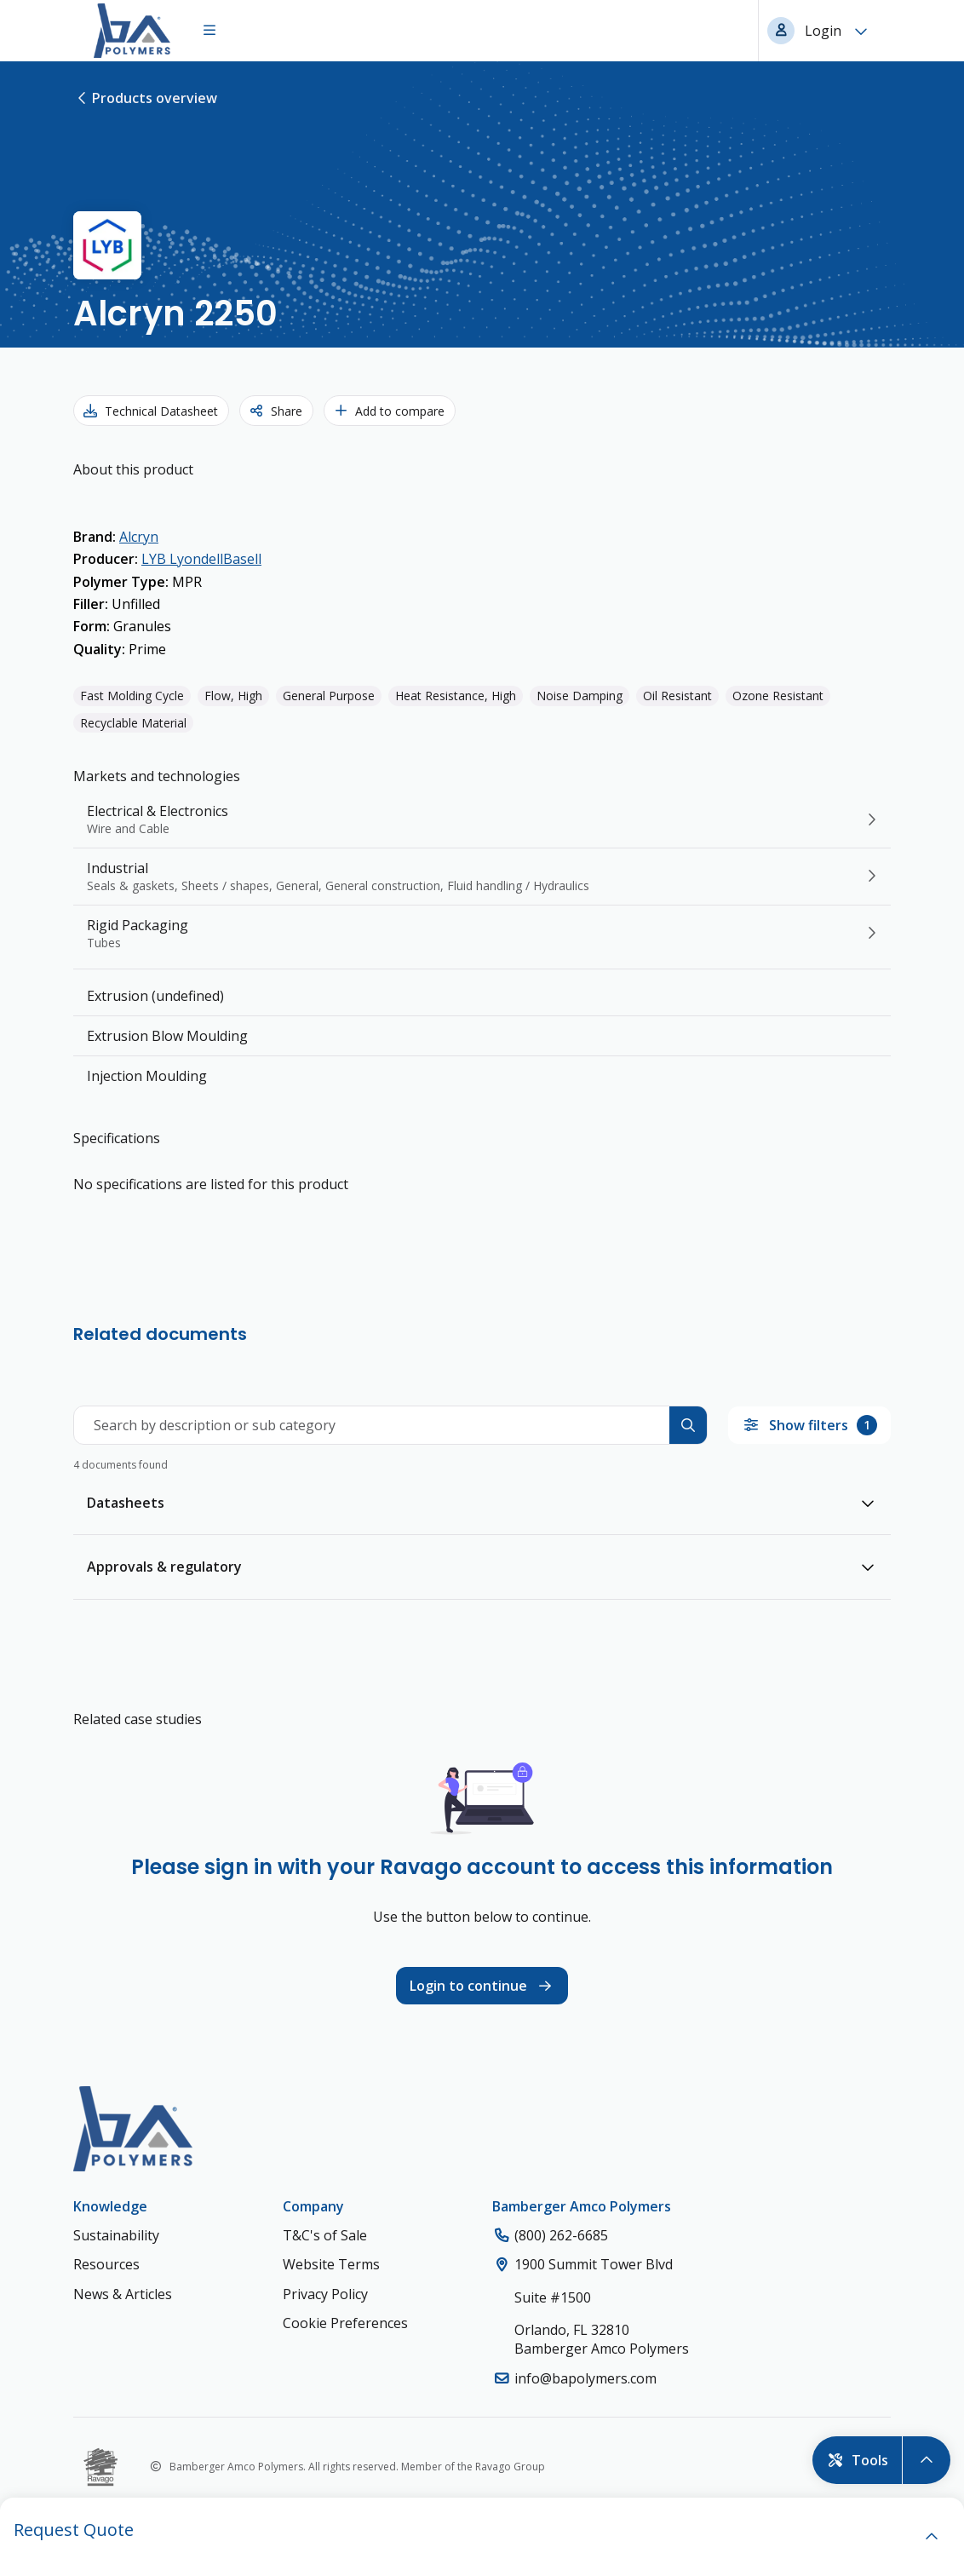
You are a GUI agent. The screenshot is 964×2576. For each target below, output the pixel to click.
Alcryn (138, 536)
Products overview (145, 98)
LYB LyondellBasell (201, 558)
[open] (932, 2537)
